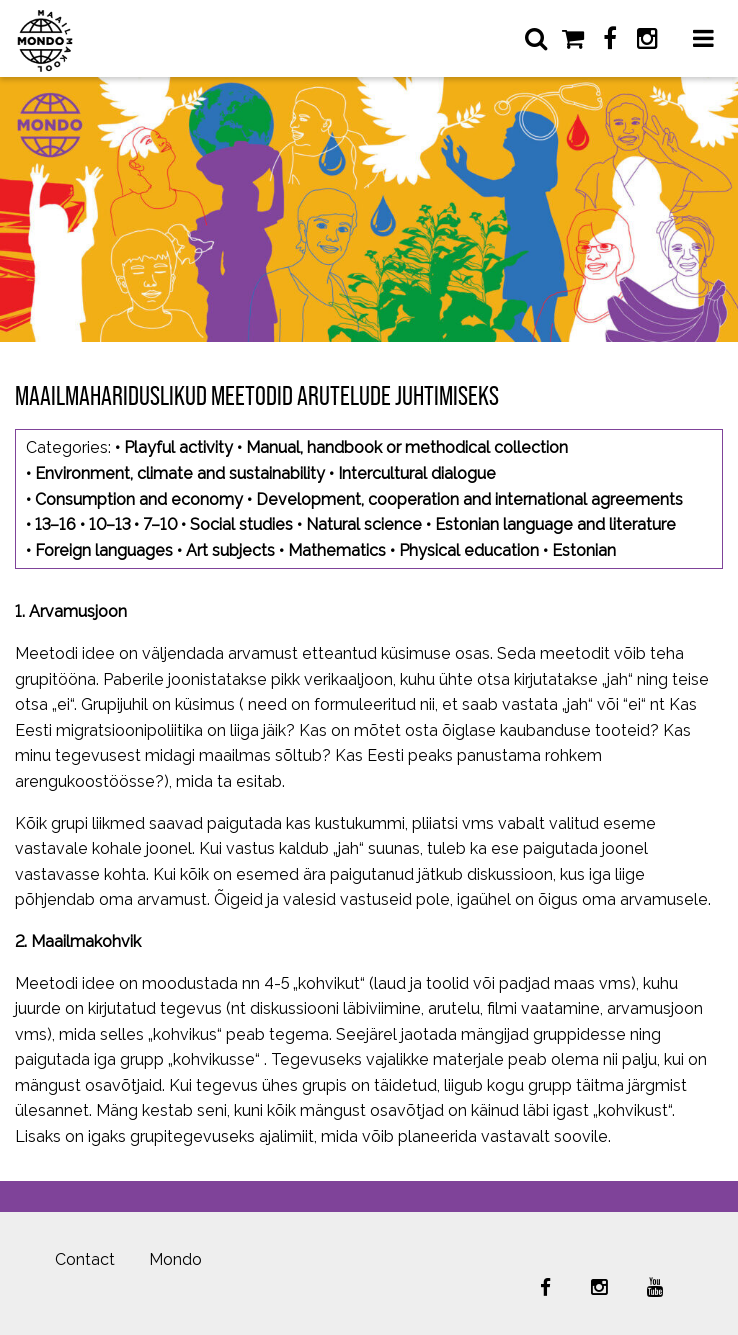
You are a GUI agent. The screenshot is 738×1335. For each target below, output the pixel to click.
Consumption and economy (139, 499)
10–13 (109, 524)
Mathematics (337, 550)
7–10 (160, 524)
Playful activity (178, 447)
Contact (85, 1259)
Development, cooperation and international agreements (469, 499)
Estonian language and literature (555, 524)
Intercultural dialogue (417, 473)
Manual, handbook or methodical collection (407, 447)
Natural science (364, 524)
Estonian (584, 550)
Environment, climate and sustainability (180, 473)
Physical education (469, 550)
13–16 (55, 524)
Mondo (175, 1259)
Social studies (241, 524)
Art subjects (230, 550)
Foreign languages (104, 550)
